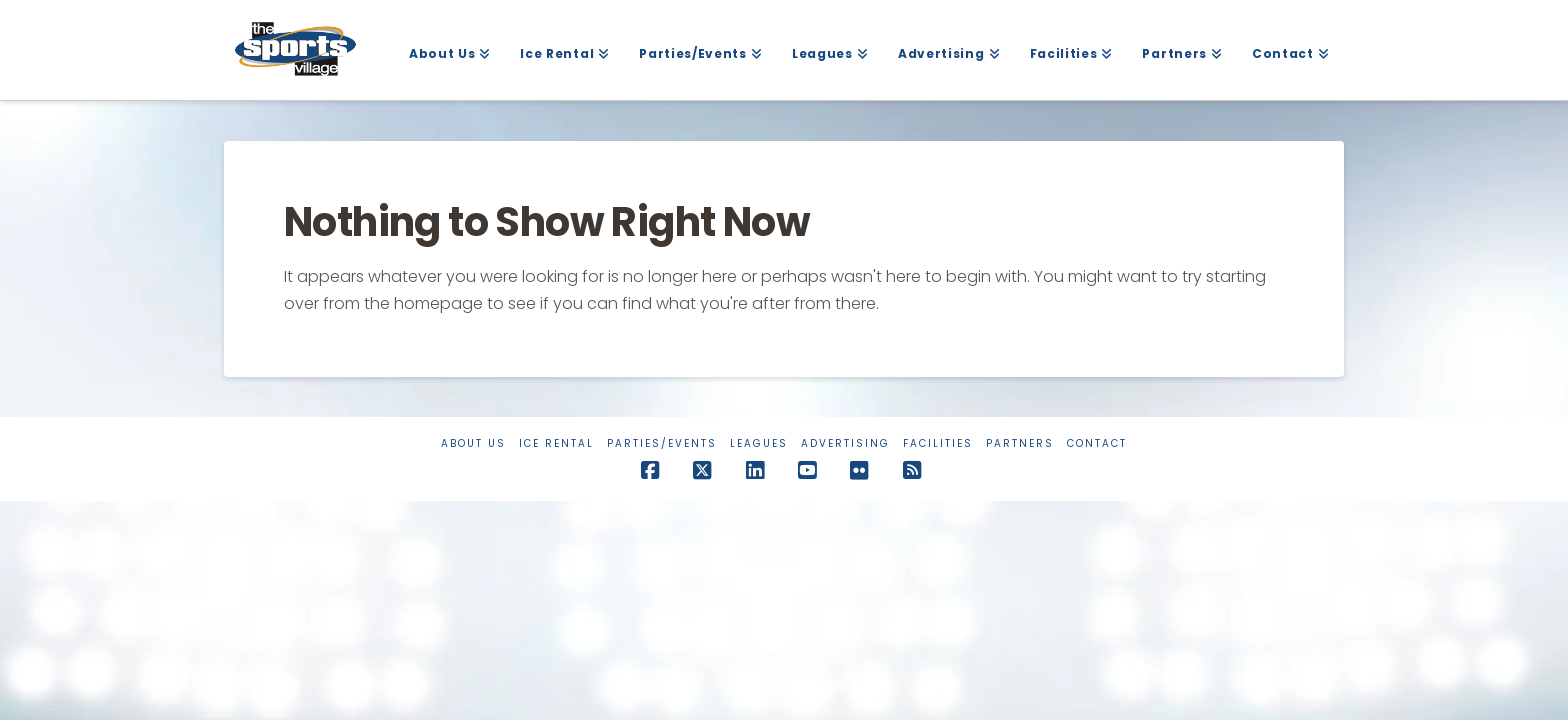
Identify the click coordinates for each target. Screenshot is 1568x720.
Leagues (759, 443)
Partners (1020, 443)
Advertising (845, 443)
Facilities (938, 443)
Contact (1097, 443)
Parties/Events (662, 443)
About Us (473, 443)
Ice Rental (556, 443)
